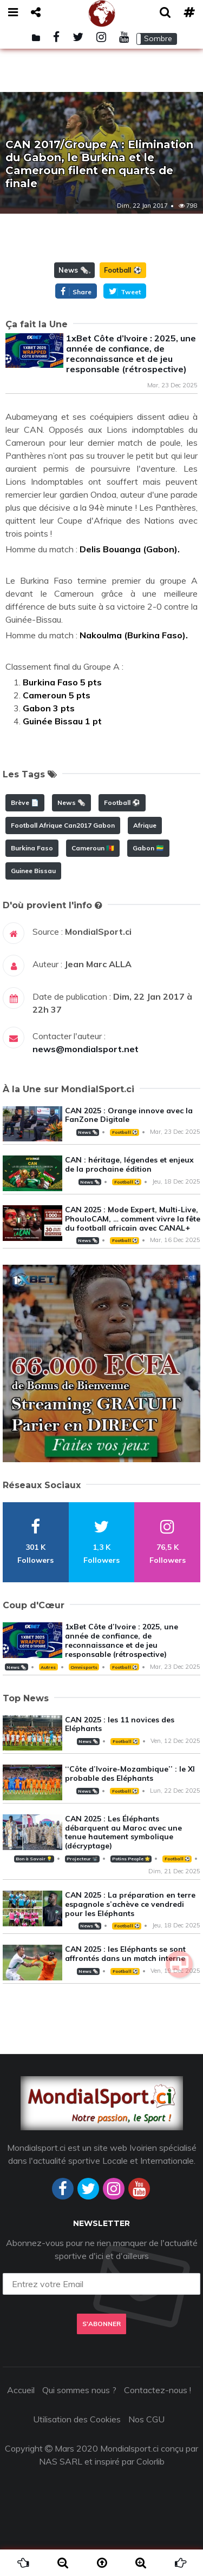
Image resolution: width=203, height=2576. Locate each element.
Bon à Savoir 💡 (34, 1858)
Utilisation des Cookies (77, 2419)
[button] (156, 39)
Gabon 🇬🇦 (148, 848)
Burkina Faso (32, 848)
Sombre (158, 38)
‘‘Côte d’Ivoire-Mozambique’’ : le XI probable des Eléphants (130, 1773)
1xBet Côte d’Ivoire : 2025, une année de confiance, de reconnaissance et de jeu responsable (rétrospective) (131, 354)
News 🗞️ (73, 270)
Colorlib (150, 2461)
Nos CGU (146, 2419)
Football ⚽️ (123, 270)
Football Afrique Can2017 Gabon (63, 825)
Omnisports (83, 1667)
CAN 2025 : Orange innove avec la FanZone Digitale (129, 1115)
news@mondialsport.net (85, 1048)
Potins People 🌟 (131, 1858)
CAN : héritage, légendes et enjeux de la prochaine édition (129, 1164)
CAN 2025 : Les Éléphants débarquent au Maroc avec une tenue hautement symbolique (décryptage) (123, 1832)
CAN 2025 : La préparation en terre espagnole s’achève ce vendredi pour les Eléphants (130, 1904)
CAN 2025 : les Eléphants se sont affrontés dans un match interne (125, 1953)
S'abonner (101, 2324)
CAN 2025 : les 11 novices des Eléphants (119, 1724)
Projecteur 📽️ (82, 1858)
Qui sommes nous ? (79, 2390)
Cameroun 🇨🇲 (92, 848)
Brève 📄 (25, 802)
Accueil (21, 2390)
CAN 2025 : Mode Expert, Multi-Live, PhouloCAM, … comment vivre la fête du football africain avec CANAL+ (132, 1219)
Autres (48, 1667)
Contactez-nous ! (157, 2390)
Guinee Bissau (33, 871)
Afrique (144, 825)
